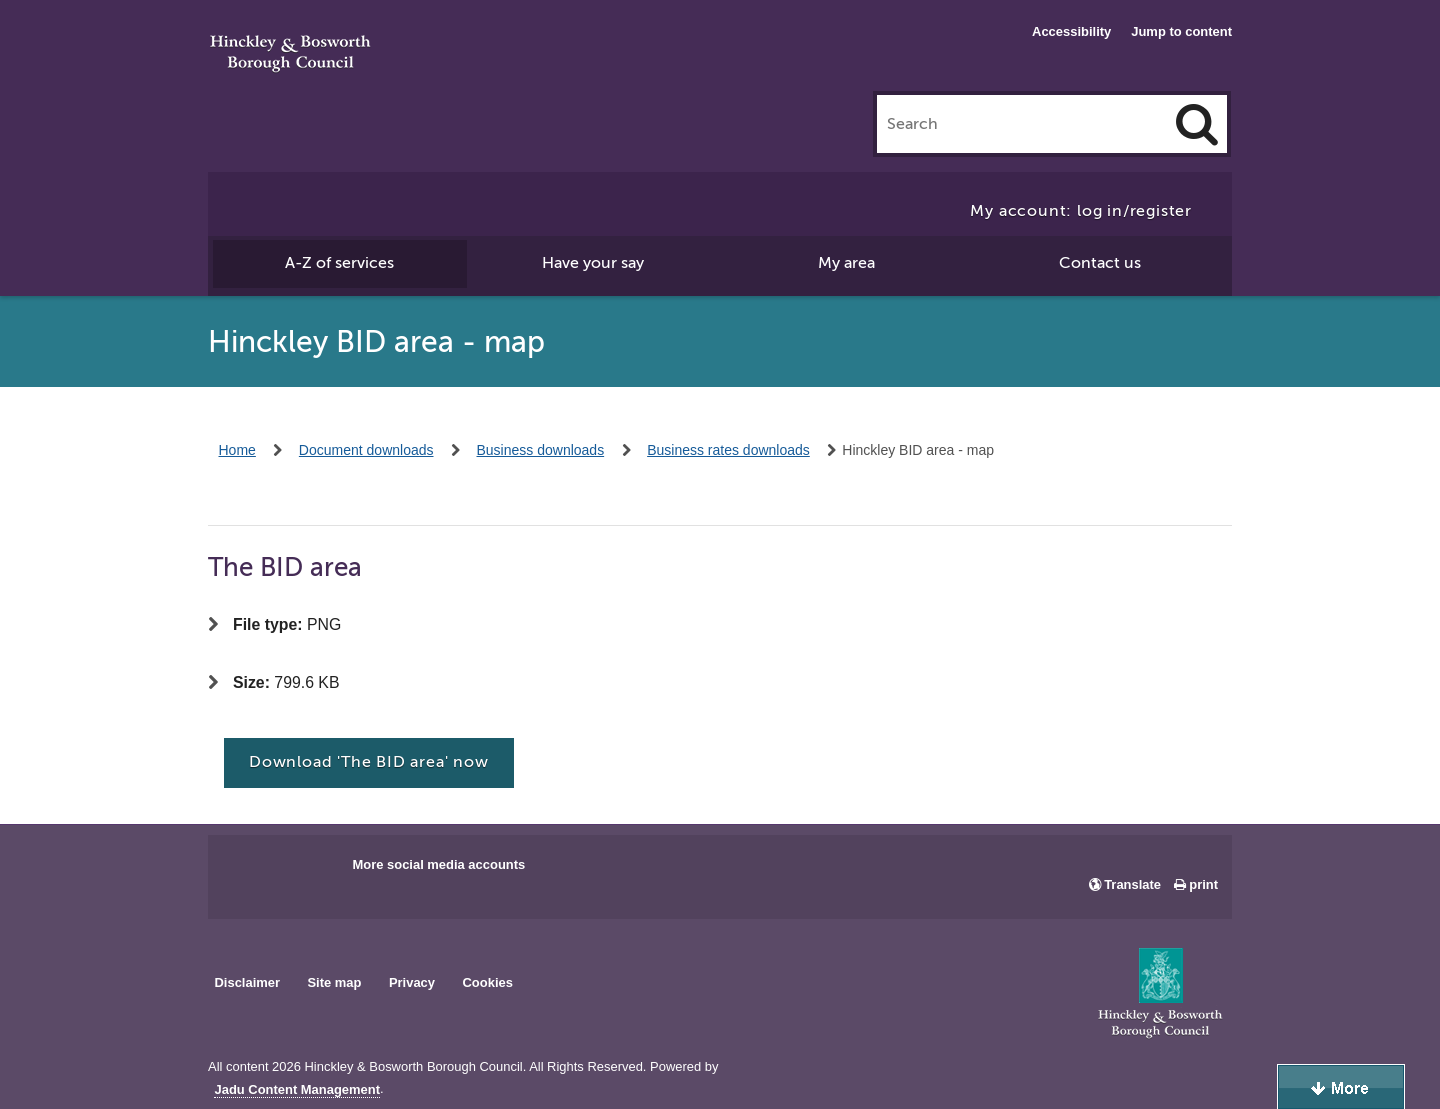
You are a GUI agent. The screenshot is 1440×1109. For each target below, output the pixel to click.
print (1203, 884)
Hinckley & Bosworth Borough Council (290, 55)
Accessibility (1071, 31)
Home (237, 450)
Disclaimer (247, 982)
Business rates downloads (728, 450)
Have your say (593, 263)
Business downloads (541, 450)
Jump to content (1181, 31)
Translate (1132, 884)
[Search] (1197, 124)
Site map (334, 982)
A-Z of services (339, 263)
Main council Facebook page (244, 871)
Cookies (488, 982)
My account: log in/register (1081, 211)
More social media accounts (438, 864)
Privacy (412, 982)
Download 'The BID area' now (369, 762)
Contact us (1100, 263)
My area (846, 263)
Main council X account (306, 871)
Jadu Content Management (297, 1090)
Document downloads (366, 450)
